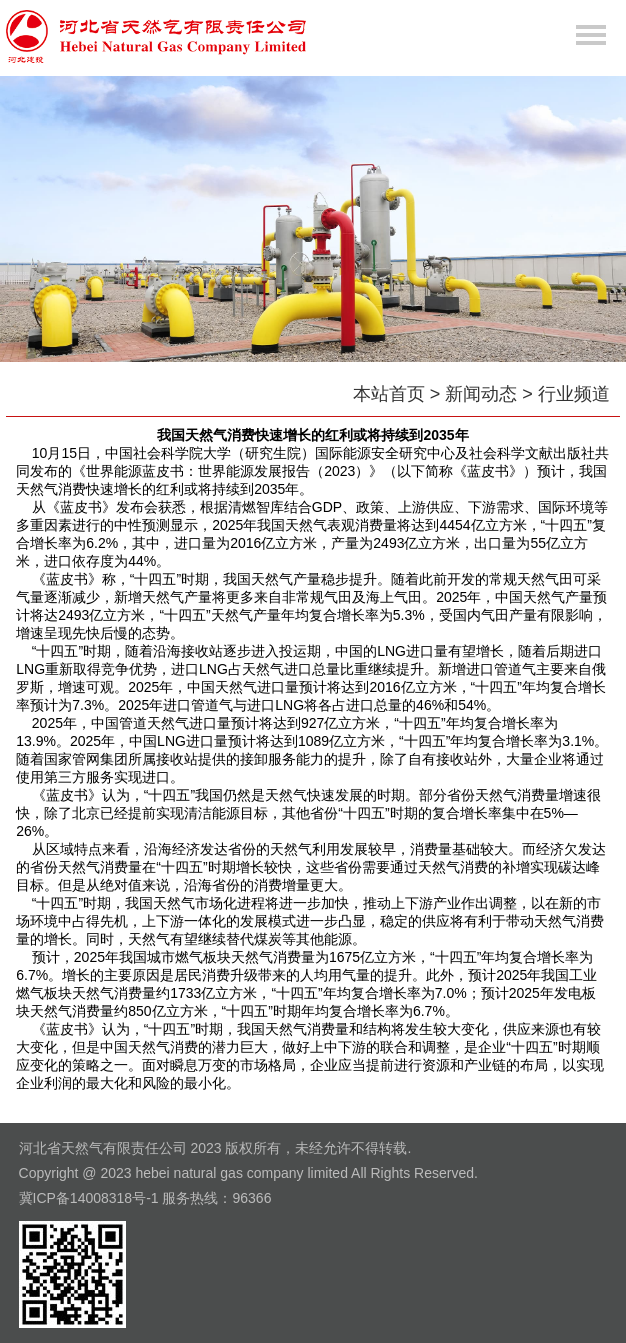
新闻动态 (481, 394)
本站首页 (389, 394)
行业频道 (574, 394)
